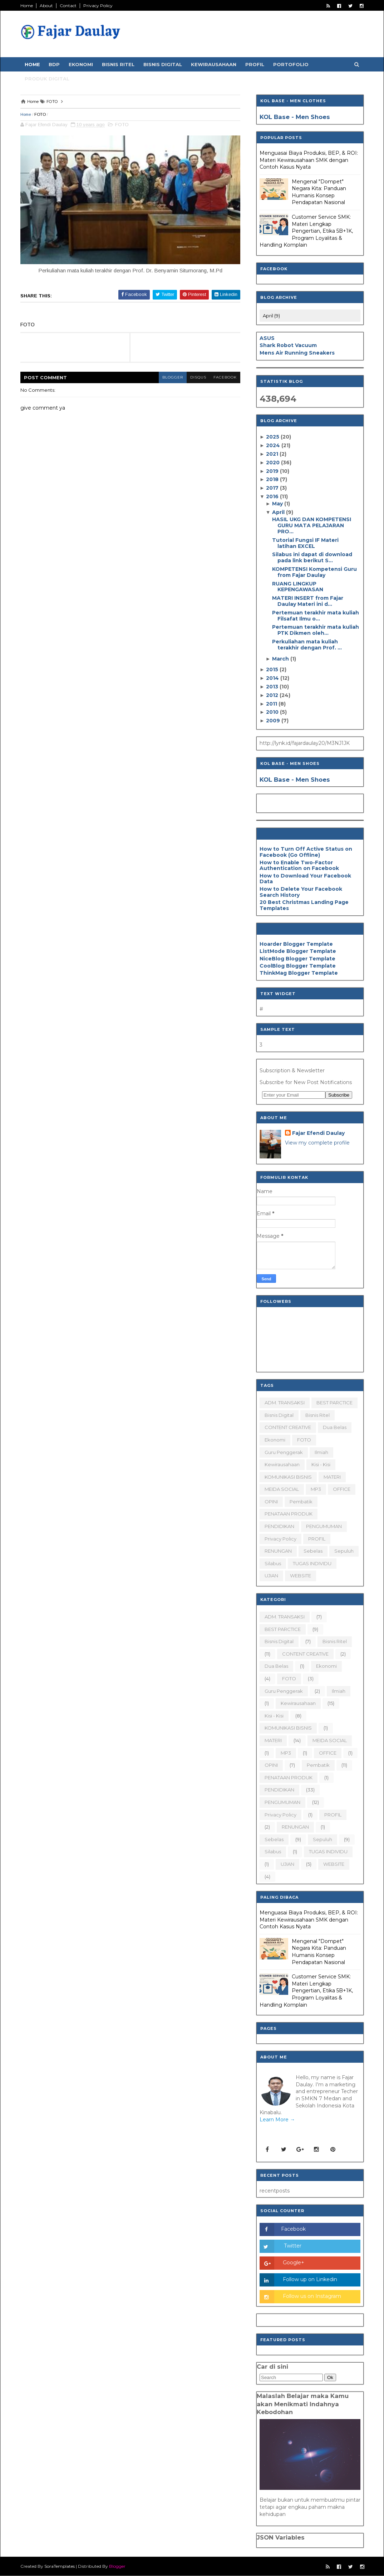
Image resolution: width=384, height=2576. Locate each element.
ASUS (267, 338)
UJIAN (271, 1575)
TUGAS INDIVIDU (312, 1563)
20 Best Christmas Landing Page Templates (304, 905)
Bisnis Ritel (118, 64)
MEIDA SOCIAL (282, 1489)
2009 (273, 720)
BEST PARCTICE (334, 1402)
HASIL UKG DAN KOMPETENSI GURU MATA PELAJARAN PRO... (311, 525)
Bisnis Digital (162, 64)
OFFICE (341, 1489)
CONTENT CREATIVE (288, 1427)
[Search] (291, 2377)
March (281, 659)
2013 (273, 686)
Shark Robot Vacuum (288, 345)
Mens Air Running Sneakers (297, 353)
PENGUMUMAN (324, 1526)
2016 (273, 496)
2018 (273, 479)
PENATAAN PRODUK (288, 1514)
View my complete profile (317, 1142)
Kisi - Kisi (320, 1464)
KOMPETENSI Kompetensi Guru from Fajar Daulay (314, 572)
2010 (273, 712)
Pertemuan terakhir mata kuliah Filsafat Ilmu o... (315, 615)
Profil (254, 64)
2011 (272, 704)
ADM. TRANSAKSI (285, 1402)
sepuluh (344, 1551)
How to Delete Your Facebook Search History (301, 892)
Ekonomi (81, 64)
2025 (273, 437)
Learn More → (277, 2119)
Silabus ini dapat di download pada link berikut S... (312, 557)
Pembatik (301, 1501)
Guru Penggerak (284, 1452)
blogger (172, 377)
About (46, 5)
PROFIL (316, 1539)
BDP (54, 64)
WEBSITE (300, 1575)
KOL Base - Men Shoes (295, 116)
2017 (273, 488)
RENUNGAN (278, 1551)
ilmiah (321, 1452)
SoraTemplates (59, 2566)
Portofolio (291, 64)
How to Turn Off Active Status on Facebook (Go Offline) (306, 852)
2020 (273, 462)
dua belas (334, 1427)
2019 (273, 471)
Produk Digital (47, 78)
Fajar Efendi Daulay (318, 1133)
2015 (273, 669)
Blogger (117, 2566)
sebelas (313, 1551)
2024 (273, 445)
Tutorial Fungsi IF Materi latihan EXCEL (305, 543)
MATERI (332, 1477)
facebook (225, 377)
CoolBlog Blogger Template (298, 966)
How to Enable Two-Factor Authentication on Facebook (299, 865)
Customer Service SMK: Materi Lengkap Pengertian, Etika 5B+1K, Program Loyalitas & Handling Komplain (306, 231)
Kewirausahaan (213, 64)
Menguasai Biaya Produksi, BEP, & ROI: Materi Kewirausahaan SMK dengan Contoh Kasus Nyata (309, 160)
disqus (198, 377)
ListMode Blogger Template (298, 951)
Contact (68, 5)
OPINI (271, 1501)
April (279, 512)
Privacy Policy (98, 5)
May (278, 503)
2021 (273, 454)
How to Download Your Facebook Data (305, 878)
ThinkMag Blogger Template (299, 973)
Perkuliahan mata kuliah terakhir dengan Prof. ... (307, 644)
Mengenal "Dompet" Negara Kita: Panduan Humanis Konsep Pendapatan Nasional (319, 192)
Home (26, 5)
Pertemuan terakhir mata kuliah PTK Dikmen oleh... (315, 630)
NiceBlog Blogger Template (297, 958)
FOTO (40, 114)
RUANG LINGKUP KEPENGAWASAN (297, 586)
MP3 (316, 1489)
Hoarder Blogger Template (296, 944)
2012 (273, 695)
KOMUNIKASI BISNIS (288, 1477)
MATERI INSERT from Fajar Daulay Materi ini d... (307, 601)
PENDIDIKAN (279, 1526)
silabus (273, 1563)
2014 (273, 678)
